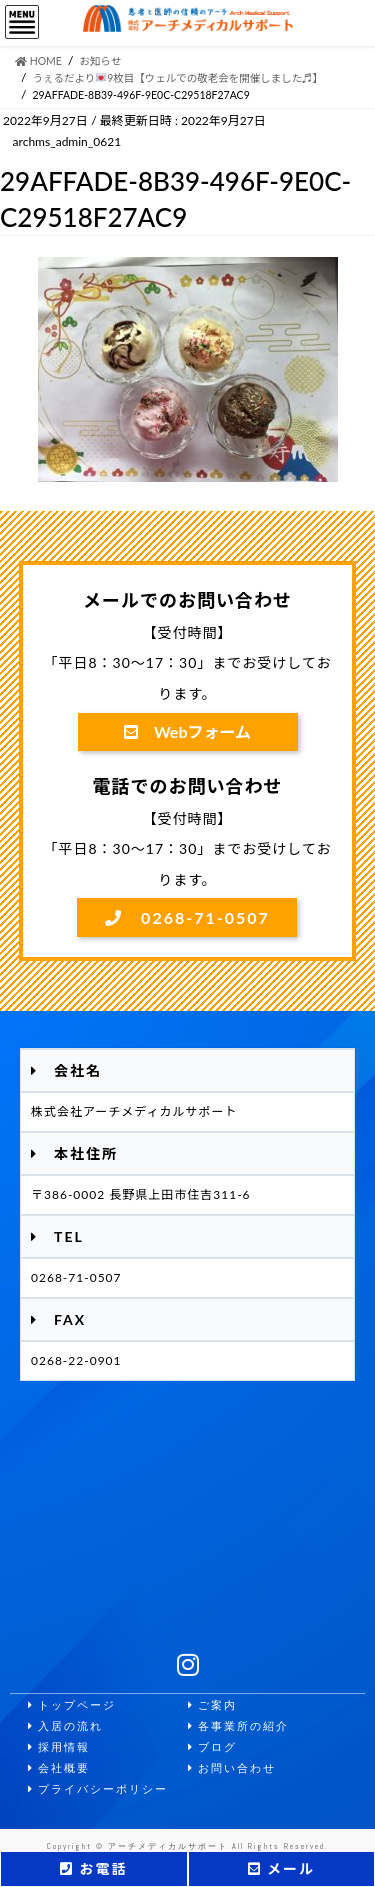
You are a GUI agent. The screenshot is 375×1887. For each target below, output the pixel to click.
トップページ (72, 1705)
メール (281, 1868)
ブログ (212, 1747)
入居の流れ (65, 1726)
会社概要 (59, 1768)
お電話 (93, 1868)
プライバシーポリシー (98, 1789)
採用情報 (59, 1747)
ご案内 (212, 1705)
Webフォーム (187, 731)
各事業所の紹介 (238, 1726)
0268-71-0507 (187, 917)
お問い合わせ (232, 1768)
